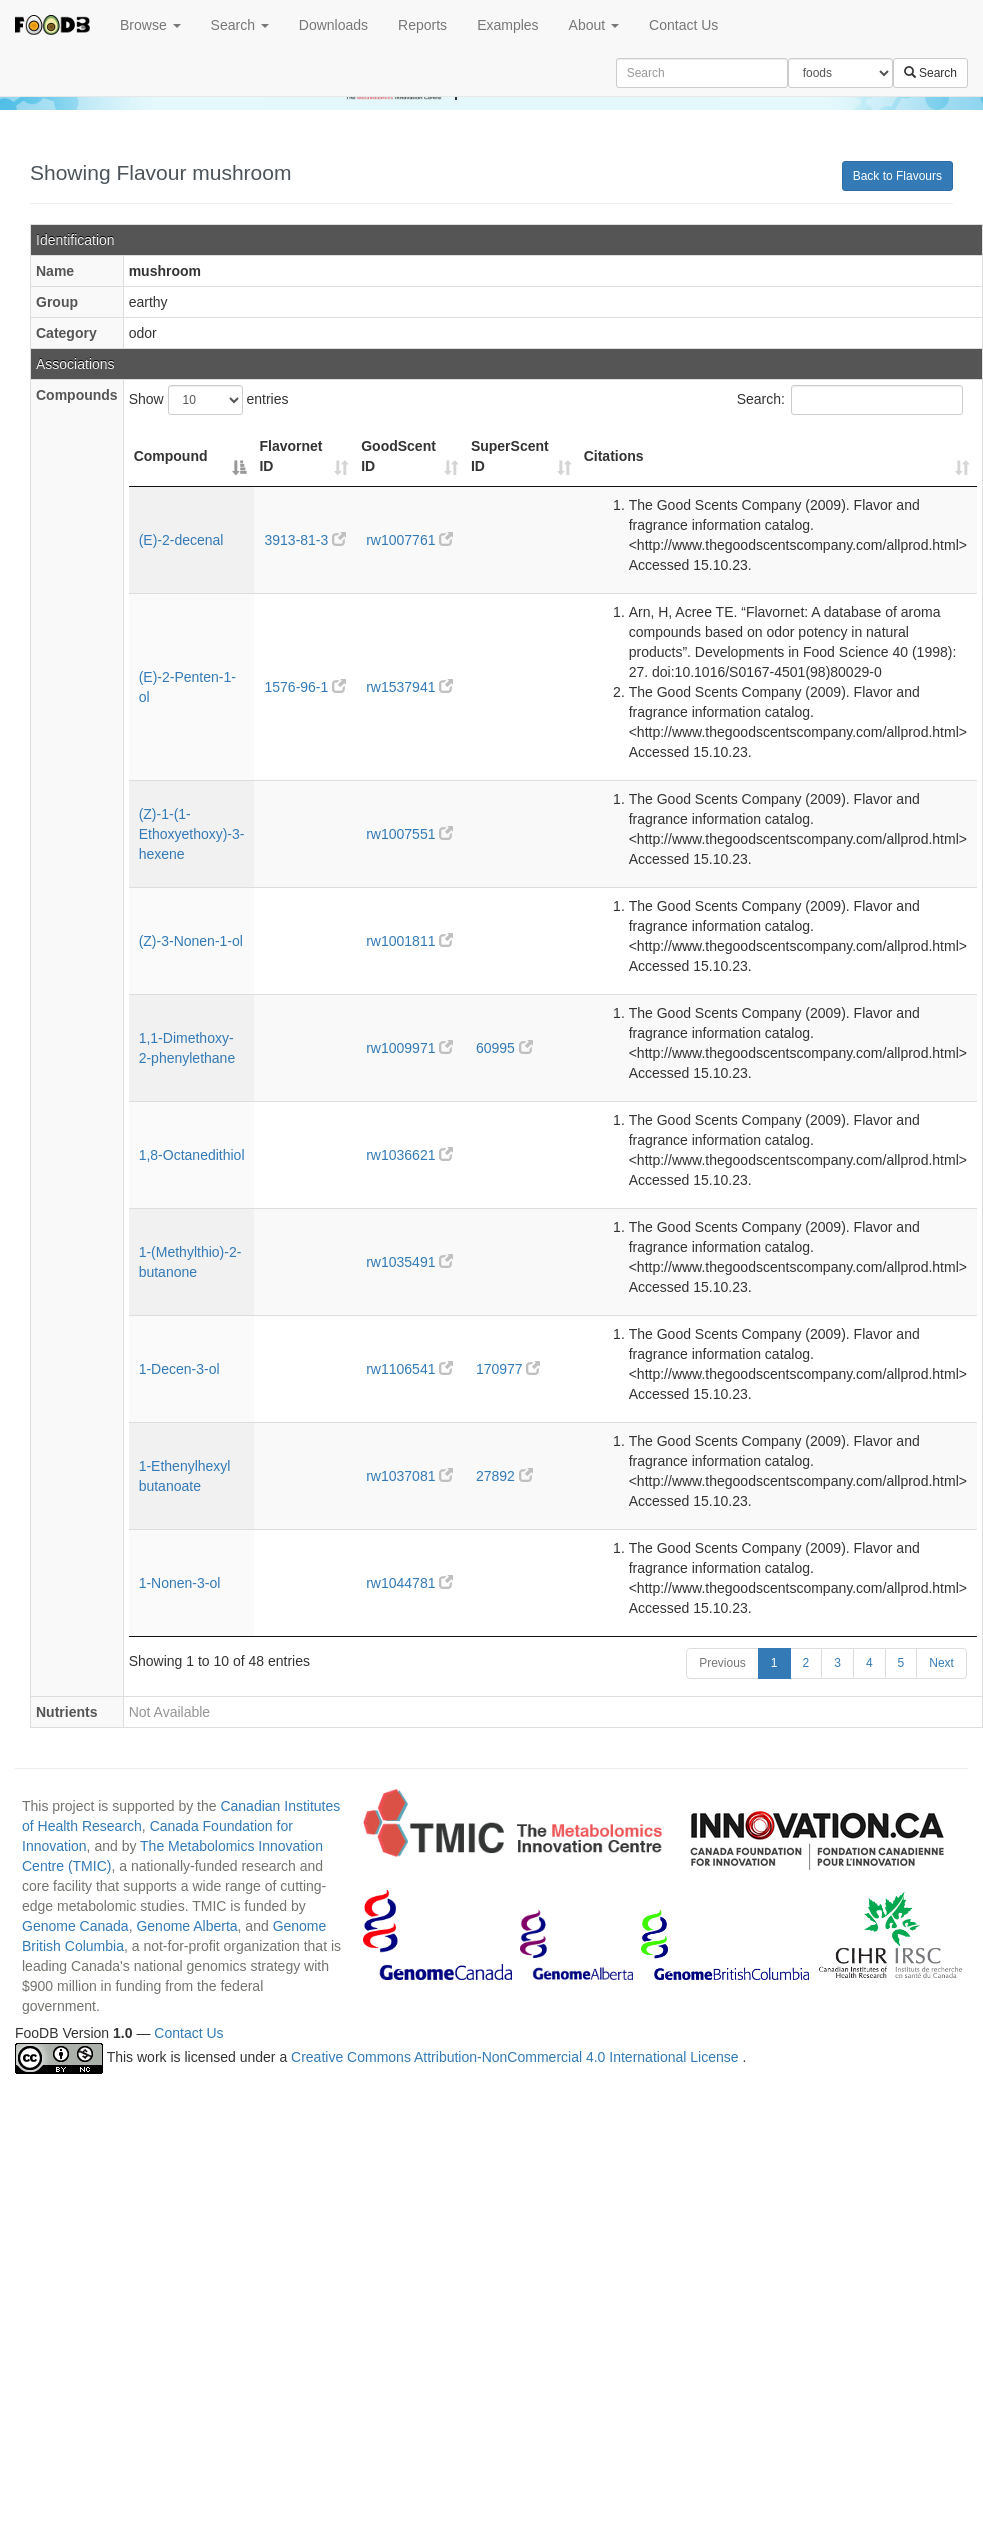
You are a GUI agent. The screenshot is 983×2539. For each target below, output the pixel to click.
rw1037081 (409, 1476)
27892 (504, 1476)
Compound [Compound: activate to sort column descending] (171, 456)
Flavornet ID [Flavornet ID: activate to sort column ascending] (290, 456)
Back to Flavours (897, 176)
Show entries (209, 400)
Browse (150, 25)
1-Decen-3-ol (179, 1369)
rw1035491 (409, 1262)
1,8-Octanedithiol (192, 1155)
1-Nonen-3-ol (180, 1583)
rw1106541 (409, 1369)
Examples (507, 25)
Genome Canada (75, 1926)
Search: (850, 400)
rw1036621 (409, 1155)
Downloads (333, 25)
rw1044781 (409, 1583)
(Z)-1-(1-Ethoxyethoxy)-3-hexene (192, 834)
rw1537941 (409, 687)
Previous (722, 1663)
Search (240, 25)
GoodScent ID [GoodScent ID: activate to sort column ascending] (398, 456)
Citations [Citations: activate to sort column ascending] (614, 456)
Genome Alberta (186, 1926)
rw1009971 (409, 1048)
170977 (508, 1369)
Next (941, 1663)
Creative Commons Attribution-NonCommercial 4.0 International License (516, 2058)
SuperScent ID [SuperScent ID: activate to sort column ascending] (510, 456)
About (594, 25)
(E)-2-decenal (181, 540)
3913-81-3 (305, 540)
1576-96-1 (305, 687)
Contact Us (683, 25)
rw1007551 (409, 834)
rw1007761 (409, 540)
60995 (504, 1048)
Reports (422, 25)
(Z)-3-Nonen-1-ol (191, 941)
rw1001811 (409, 941)
